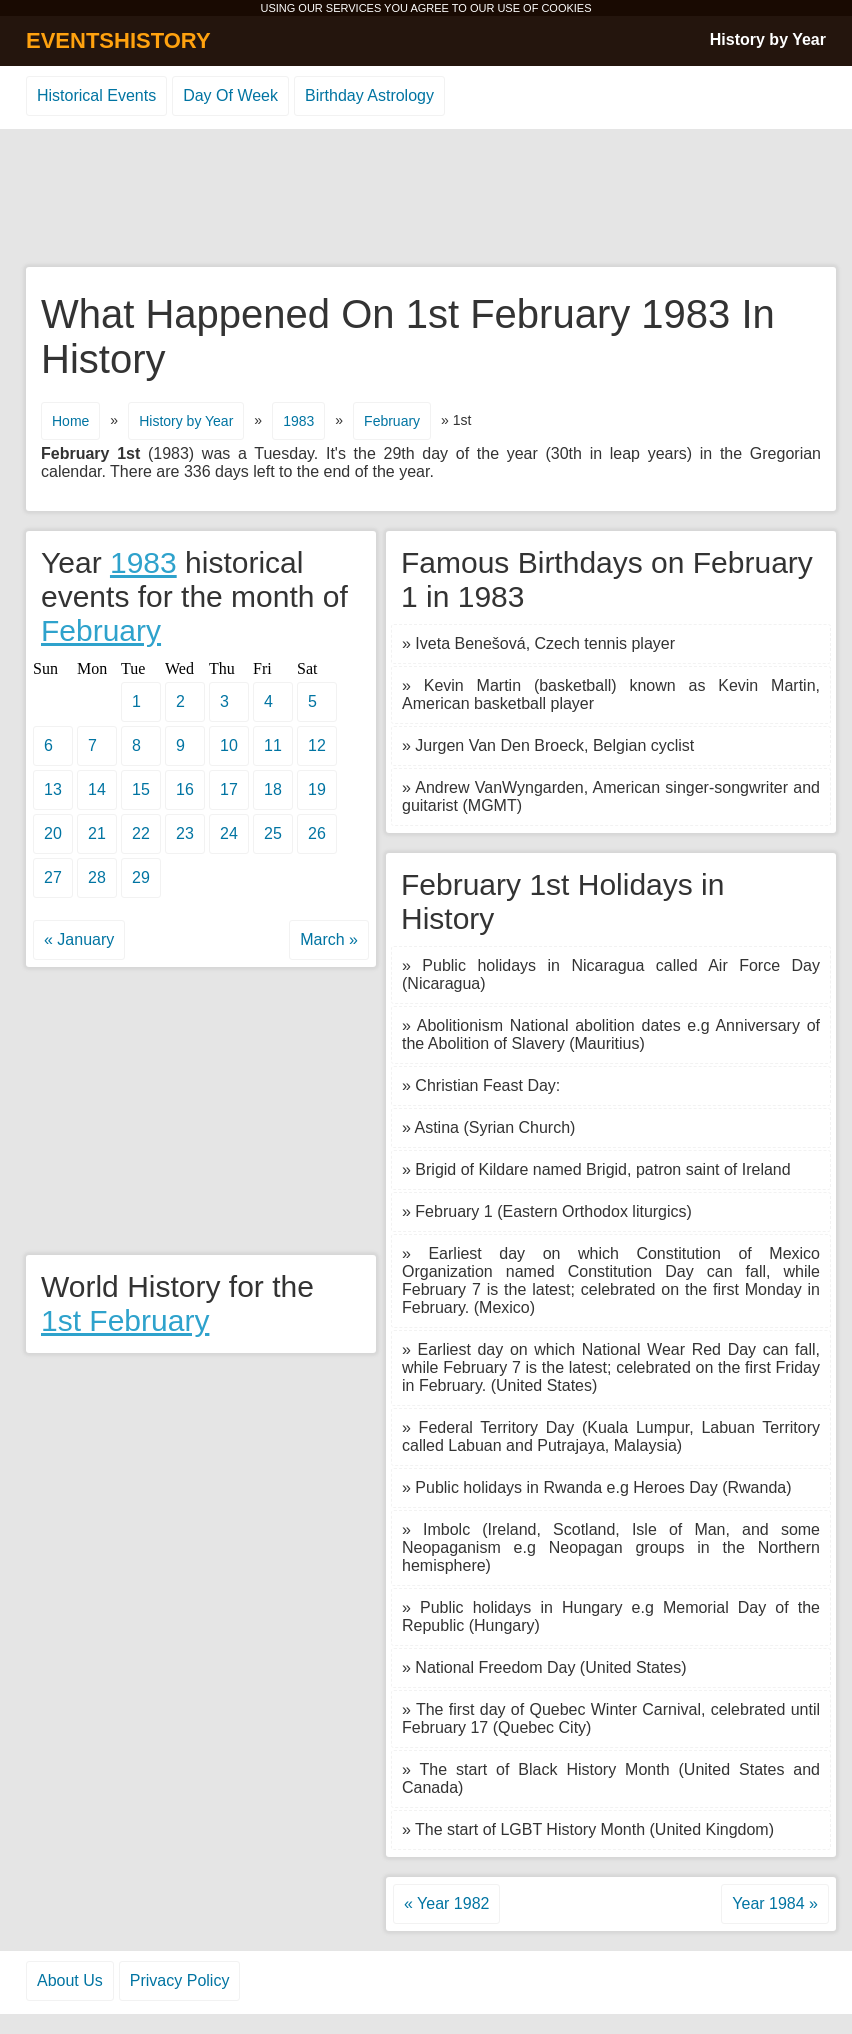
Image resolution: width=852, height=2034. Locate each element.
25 (273, 833)
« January (79, 939)
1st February (125, 1320)
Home (70, 421)
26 (317, 833)
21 (97, 833)
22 (141, 833)
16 (185, 789)
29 (141, 877)
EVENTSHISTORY (118, 40)
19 (317, 789)
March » (329, 939)
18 (273, 789)
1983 (298, 421)
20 (53, 833)
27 (53, 877)
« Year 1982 (446, 1903)
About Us (70, 1980)
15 (141, 789)
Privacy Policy (180, 1980)
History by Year (768, 39)
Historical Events (96, 95)
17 (229, 789)
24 (229, 833)
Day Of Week (230, 95)
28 (97, 877)
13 (53, 789)
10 (229, 745)
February (392, 421)
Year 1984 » (775, 1903)
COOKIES (566, 8)
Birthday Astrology (369, 95)
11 (273, 745)
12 (317, 745)
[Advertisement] (426, 199)
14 (97, 789)
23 (185, 833)
